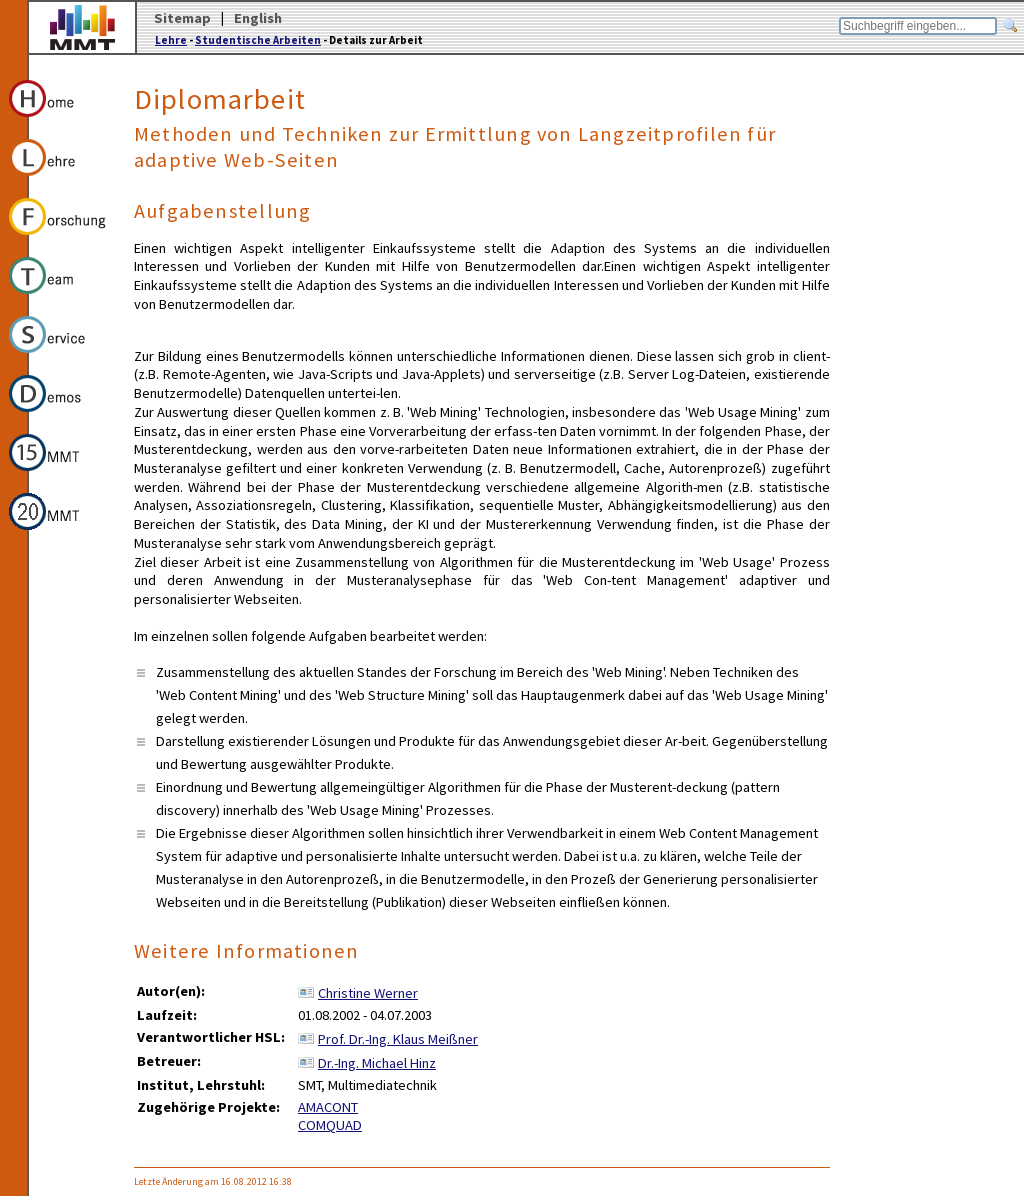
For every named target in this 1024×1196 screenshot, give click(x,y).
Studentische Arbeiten (258, 40)
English (258, 18)
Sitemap (182, 18)
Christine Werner (368, 993)
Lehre (171, 40)
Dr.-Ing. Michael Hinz (377, 1063)
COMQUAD (330, 1125)
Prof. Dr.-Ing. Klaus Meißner (398, 1039)
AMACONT (328, 1107)
